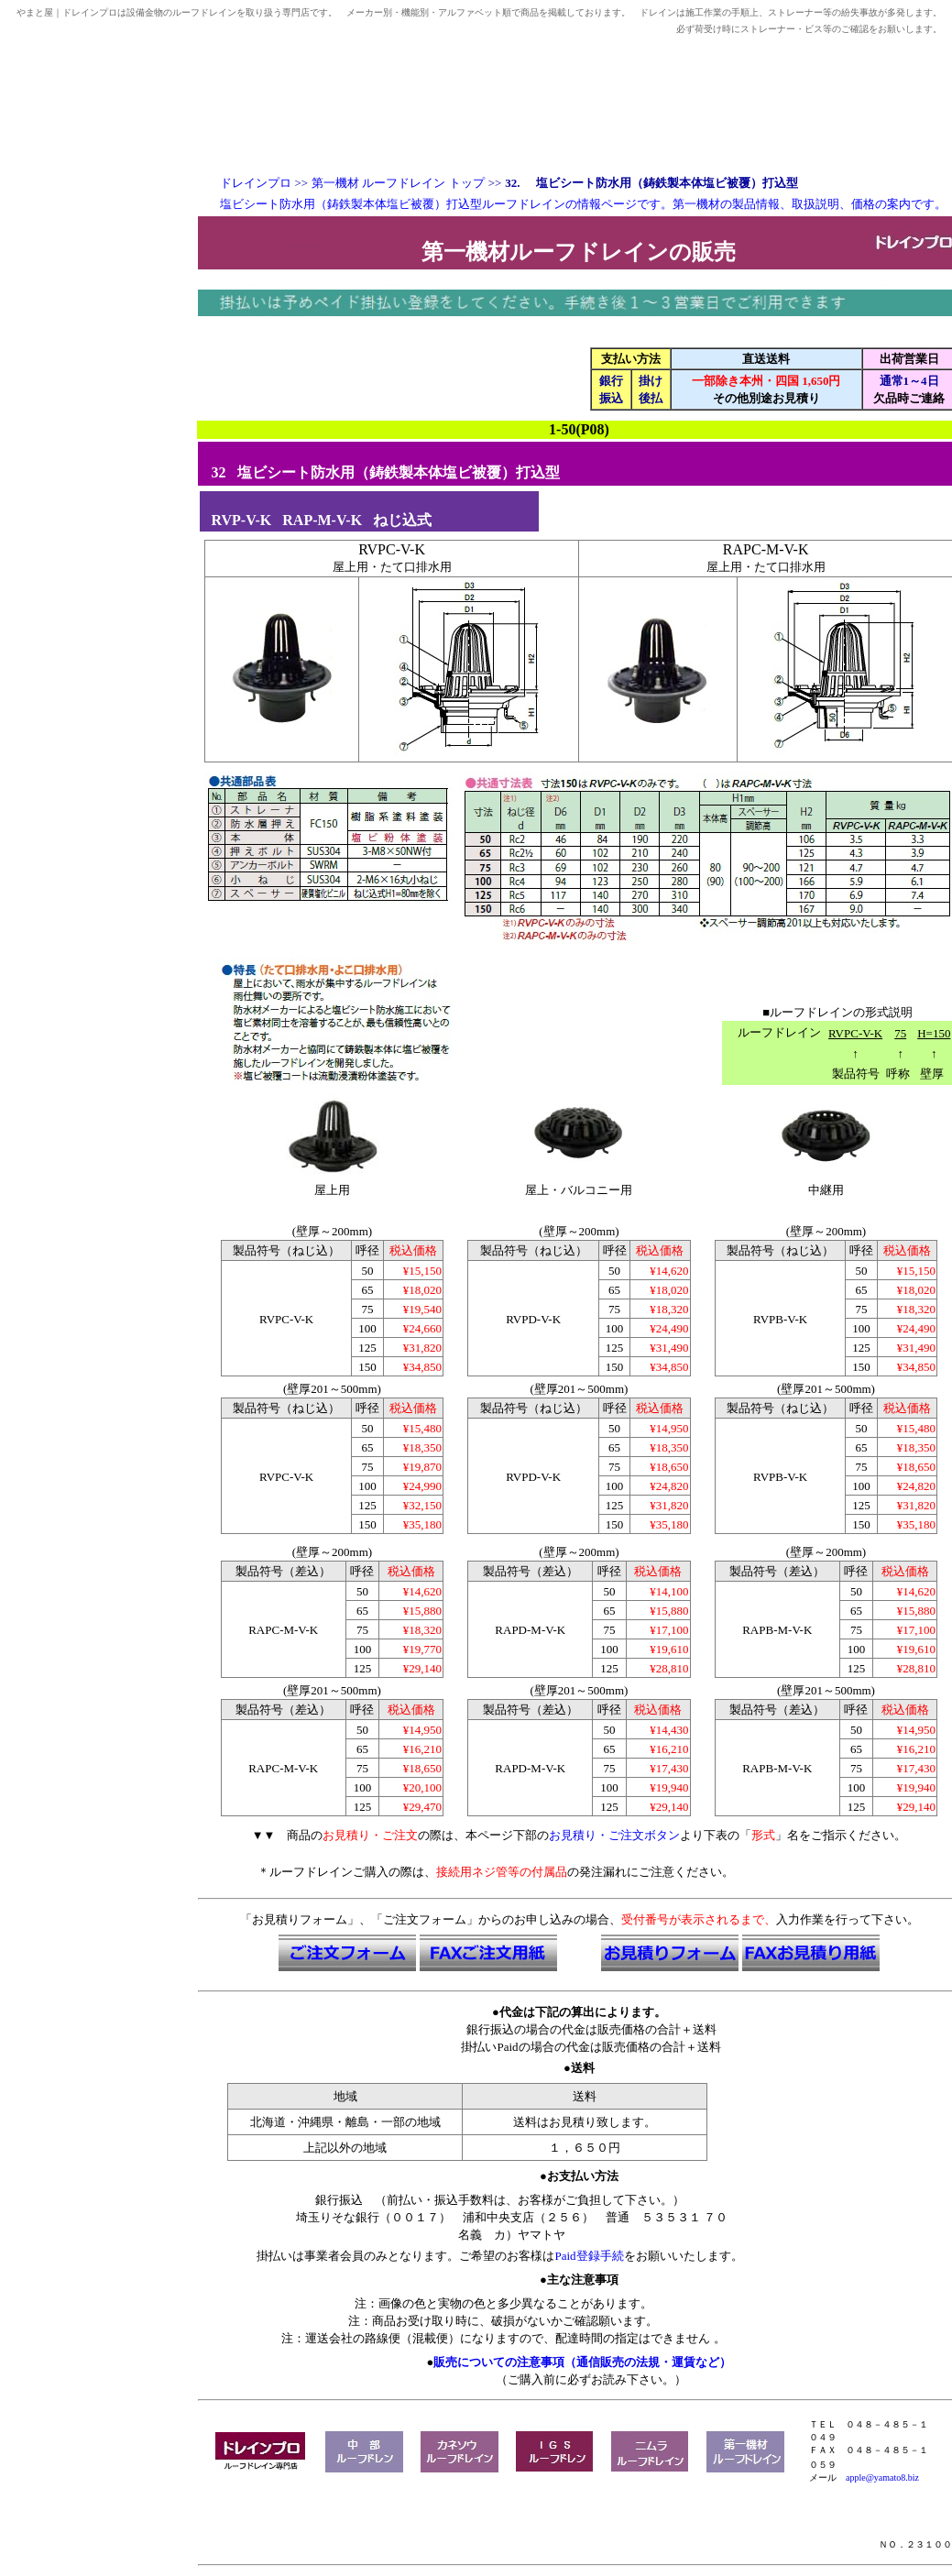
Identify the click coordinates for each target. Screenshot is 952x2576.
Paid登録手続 (588, 2256)
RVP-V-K (242, 520)
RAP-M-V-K (322, 520)
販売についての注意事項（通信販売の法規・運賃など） (582, 2362)
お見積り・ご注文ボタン (614, 1835)
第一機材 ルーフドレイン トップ (398, 183)
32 (219, 472)
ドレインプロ (255, 183)
